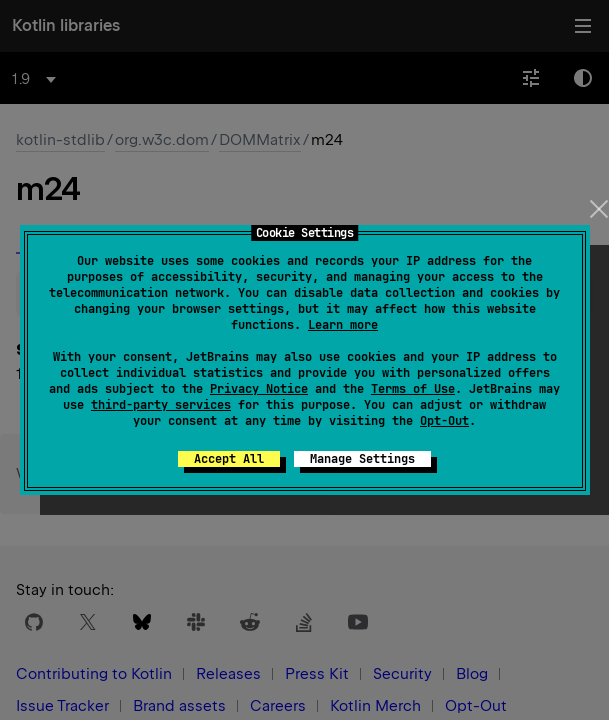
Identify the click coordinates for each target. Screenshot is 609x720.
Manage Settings (362, 459)
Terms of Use (413, 389)
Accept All (229, 459)
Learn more (343, 325)
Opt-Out (444, 421)
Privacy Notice (259, 389)
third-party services (161, 405)
